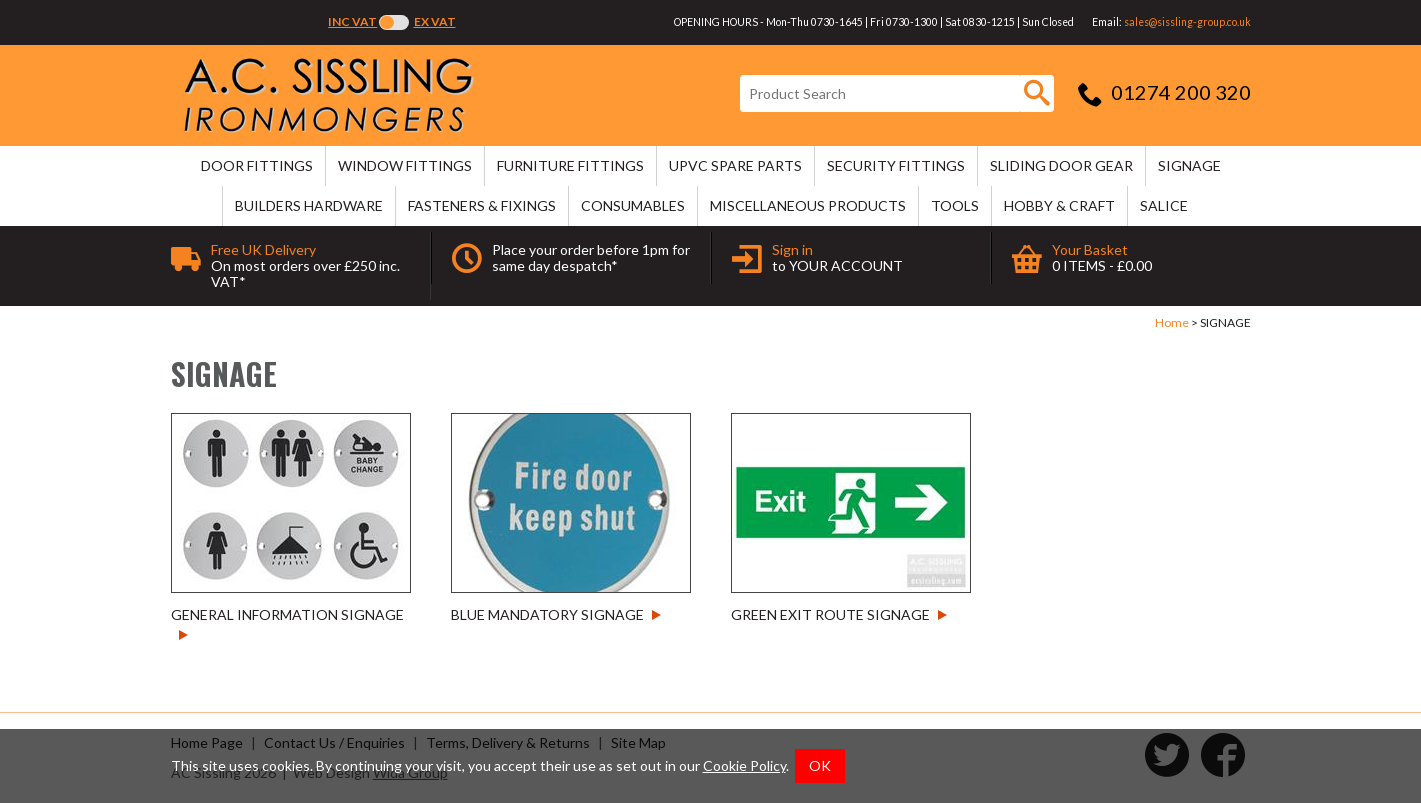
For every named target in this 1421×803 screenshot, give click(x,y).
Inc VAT (352, 21)
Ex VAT (435, 21)
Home (1172, 322)
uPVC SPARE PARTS (735, 165)
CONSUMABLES (633, 205)
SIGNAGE (1189, 165)
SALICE (1164, 205)
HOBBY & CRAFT (1059, 205)
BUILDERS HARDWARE (309, 205)
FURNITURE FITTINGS (570, 165)
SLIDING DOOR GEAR (1061, 165)
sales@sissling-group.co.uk (1187, 22)
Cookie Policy (744, 765)
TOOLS (955, 205)
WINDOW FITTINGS (405, 165)
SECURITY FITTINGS (896, 165)
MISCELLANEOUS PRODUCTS (808, 205)
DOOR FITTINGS (257, 165)
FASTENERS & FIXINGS (482, 205)
